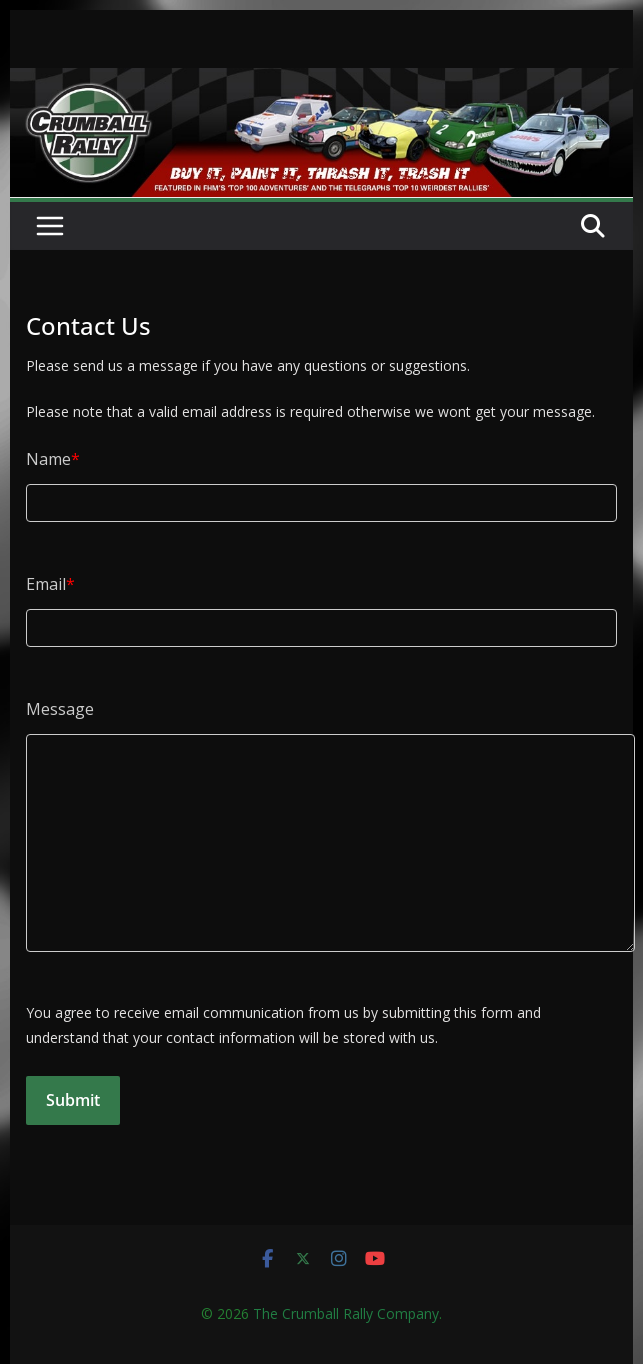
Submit (73, 1100)
